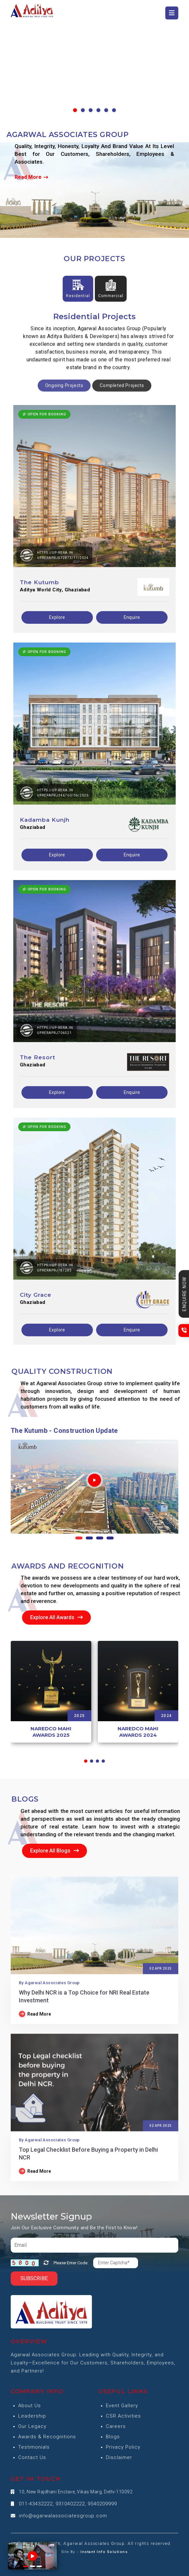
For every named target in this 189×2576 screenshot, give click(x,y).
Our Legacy (32, 2426)
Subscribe (34, 2278)
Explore (57, 645)
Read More (31, 177)
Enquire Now (184, 1294)
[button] (75, 110)
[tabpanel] (94, 874)
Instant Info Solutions (104, 2552)
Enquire (132, 645)
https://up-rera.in (55, 580)
